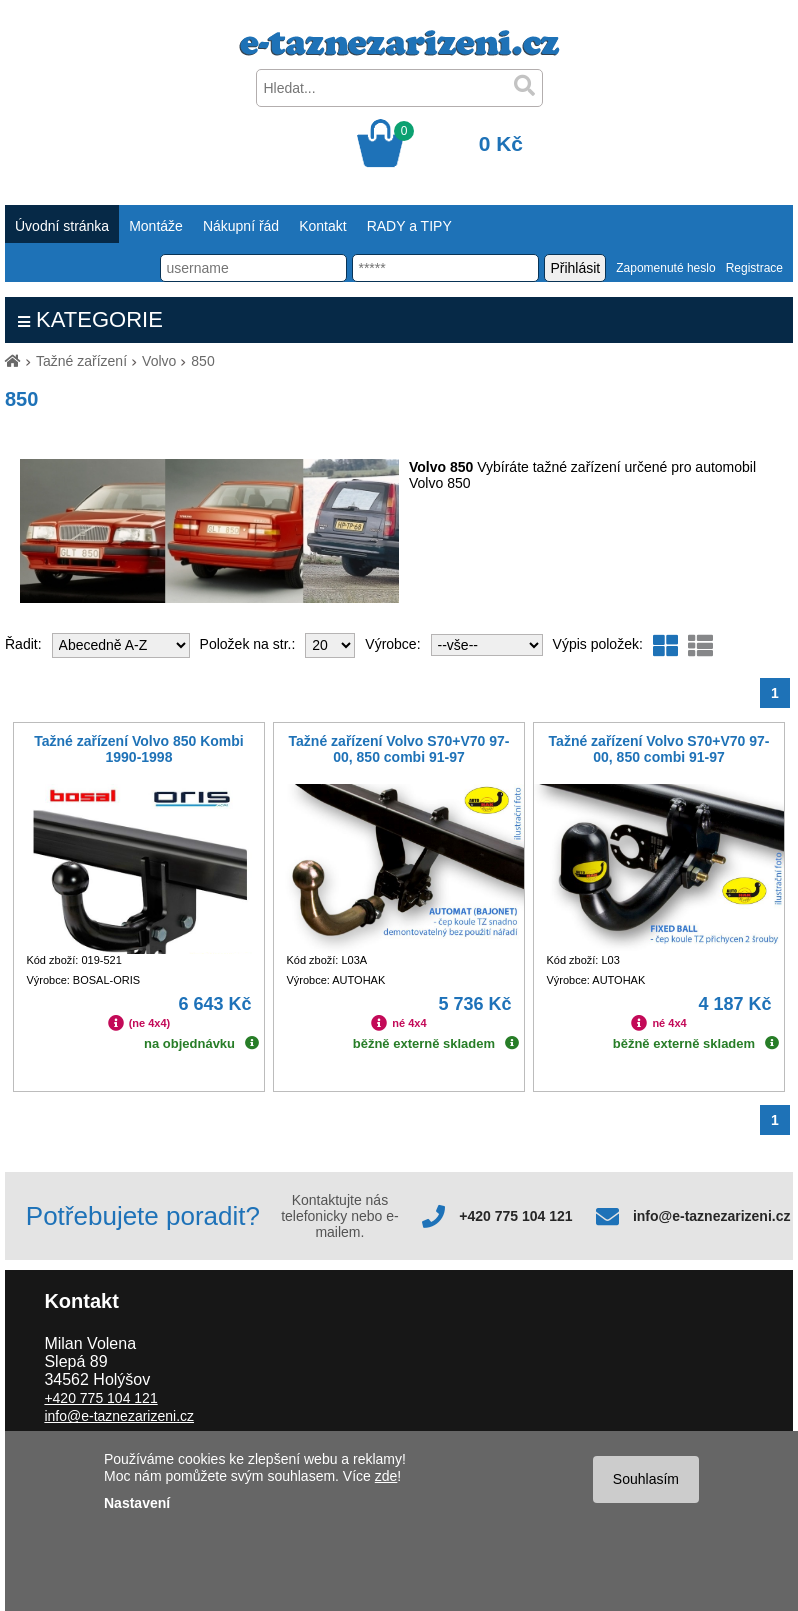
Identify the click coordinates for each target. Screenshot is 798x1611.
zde (386, 1476)
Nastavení (137, 1503)
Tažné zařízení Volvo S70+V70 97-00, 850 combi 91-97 (399, 749)
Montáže (156, 226)
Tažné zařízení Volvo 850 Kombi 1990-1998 (139, 749)
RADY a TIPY (409, 226)
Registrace (754, 268)
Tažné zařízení (81, 361)
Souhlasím (646, 1479)
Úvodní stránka (62, 226)
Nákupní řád (241, 226)
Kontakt (322, 226)
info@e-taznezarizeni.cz (712, 1216)
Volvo (159, 361)
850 (202, 361)
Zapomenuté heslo (665, 268)
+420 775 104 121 (515, 1216)
